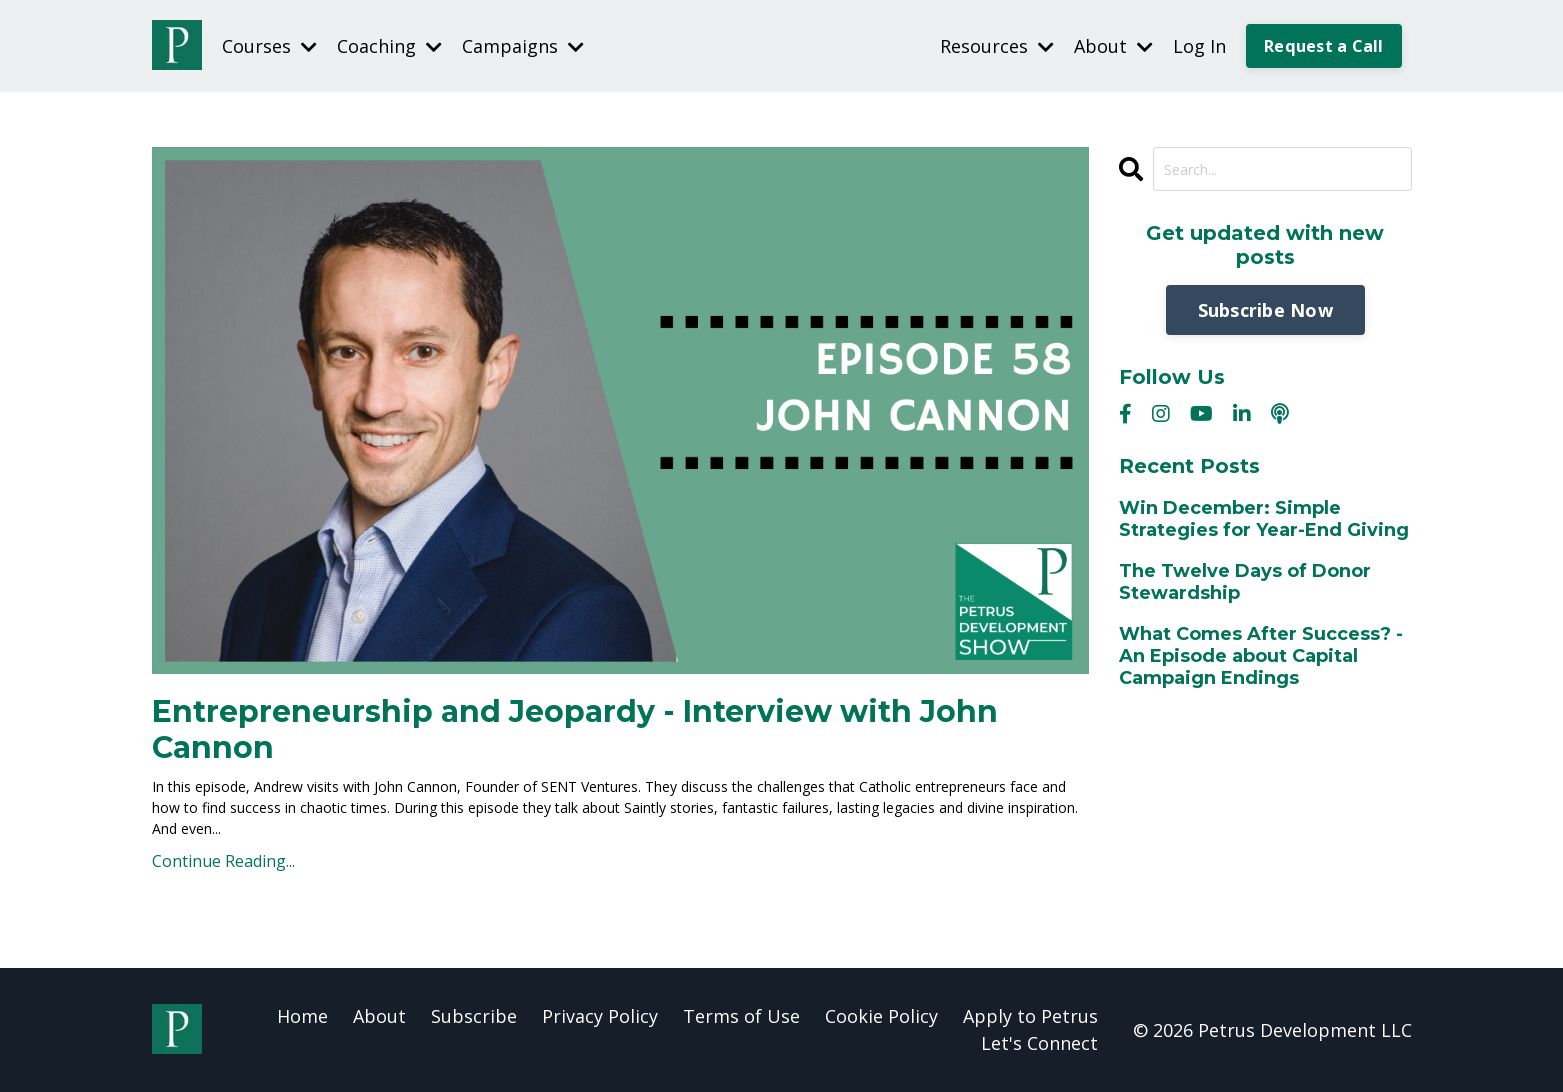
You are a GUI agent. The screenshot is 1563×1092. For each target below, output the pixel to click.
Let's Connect (1039, 1043)
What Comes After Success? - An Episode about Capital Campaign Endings (1261, 656)
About (1113, 46)
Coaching (389, 46)
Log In (1199, 46)
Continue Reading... (223, 861)
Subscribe (474, 1016)
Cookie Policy (881, 1016)
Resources (997, 46)
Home (302, 1016)
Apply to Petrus (1030, 1016)
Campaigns (523, 46)
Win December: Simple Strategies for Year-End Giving (1264, 519)
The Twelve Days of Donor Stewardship (1245, 582)
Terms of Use (741, 1016)
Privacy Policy (600, 1016)
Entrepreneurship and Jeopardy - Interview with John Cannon (575, 730)
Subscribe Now (1265, 310)
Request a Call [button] (1324, 46)
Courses (269, 46)
